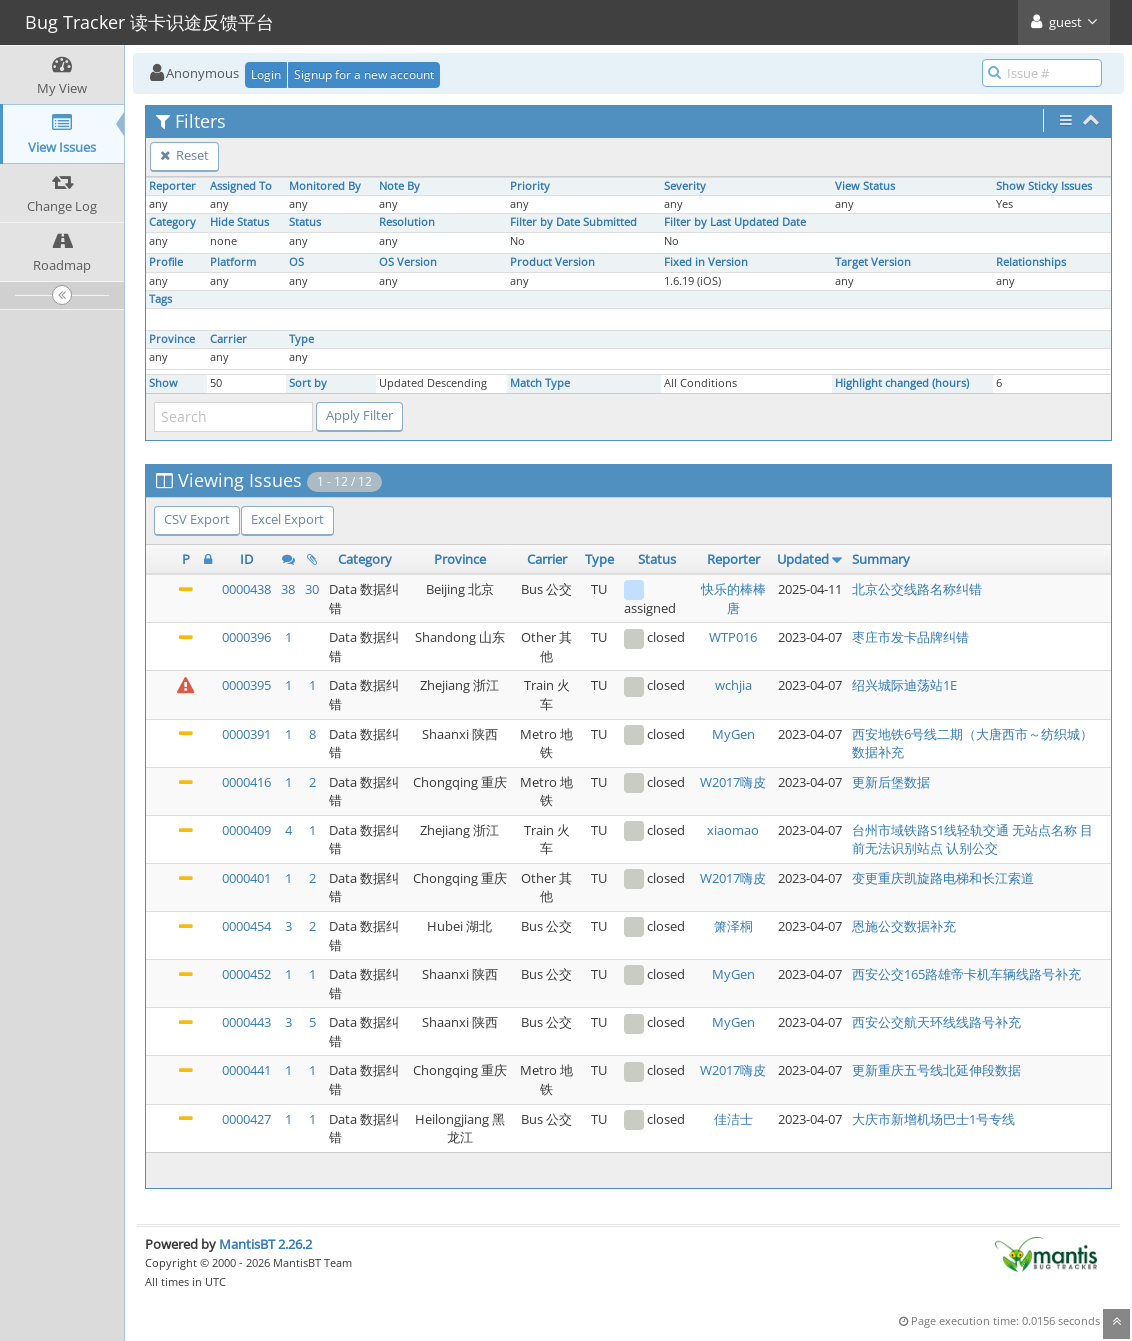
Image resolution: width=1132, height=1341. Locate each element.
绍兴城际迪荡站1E (904, 685)
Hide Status (239, 222)
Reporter (172, 186)
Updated (803, 559)
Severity (685, 186)
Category (172, 222)
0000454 (246, 926)
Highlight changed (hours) (902, 383)
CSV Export (197, 519)
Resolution (407, 222)
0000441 (246, 1070)
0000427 (246, 1119)
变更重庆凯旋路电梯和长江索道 (943, 878)
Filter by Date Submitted (573, 222)
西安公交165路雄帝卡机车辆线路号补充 (966, 974)
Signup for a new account (364, 74)
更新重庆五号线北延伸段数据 (936, 1070)
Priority (530, 186)
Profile (166, 262)
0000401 (246, 878)
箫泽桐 (733, 926)
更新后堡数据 (891, 782)
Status (305, 222)
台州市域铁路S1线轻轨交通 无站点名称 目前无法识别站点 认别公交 (972, 839)
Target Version (873, 262)
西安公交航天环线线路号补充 (936, 1022)
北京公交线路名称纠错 (917, 589)
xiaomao (733, 830)
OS (296, 262)
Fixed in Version (706, 262)
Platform (233, 262)
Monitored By (325, 186)
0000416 (246, 782)
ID (246, 559)
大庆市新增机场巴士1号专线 (933, 1119)
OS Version (408, 262)
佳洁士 (733, 1119)
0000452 (246, 974)
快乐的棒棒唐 (733, 598)
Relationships (1031, 262)
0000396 (246, 637)
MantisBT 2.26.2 (265, 1244)
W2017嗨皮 (733, 782)
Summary (881, 559)
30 (312, 589)
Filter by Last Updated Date (735, 222)
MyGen (733, 734)
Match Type (540, 383)
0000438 (246, 589)
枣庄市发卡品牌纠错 (910, 637)
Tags (160, 299)
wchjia (733, 685)
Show (163, 383)
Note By (399, 186)
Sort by (308, 383)
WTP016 (733, 637)
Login (266, 74)
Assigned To (241, 186)
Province (172, 339)
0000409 (246, 830)
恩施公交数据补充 (904, 926)
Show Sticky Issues (1044, 186)
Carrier (228, 339)
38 (288, 589)
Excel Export (287, 519)
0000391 (246, 734)
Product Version (552, 262)
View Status (865, 186)
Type (301, 339)
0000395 (246, 685)
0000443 (246, 1022)
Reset (184, 155)
